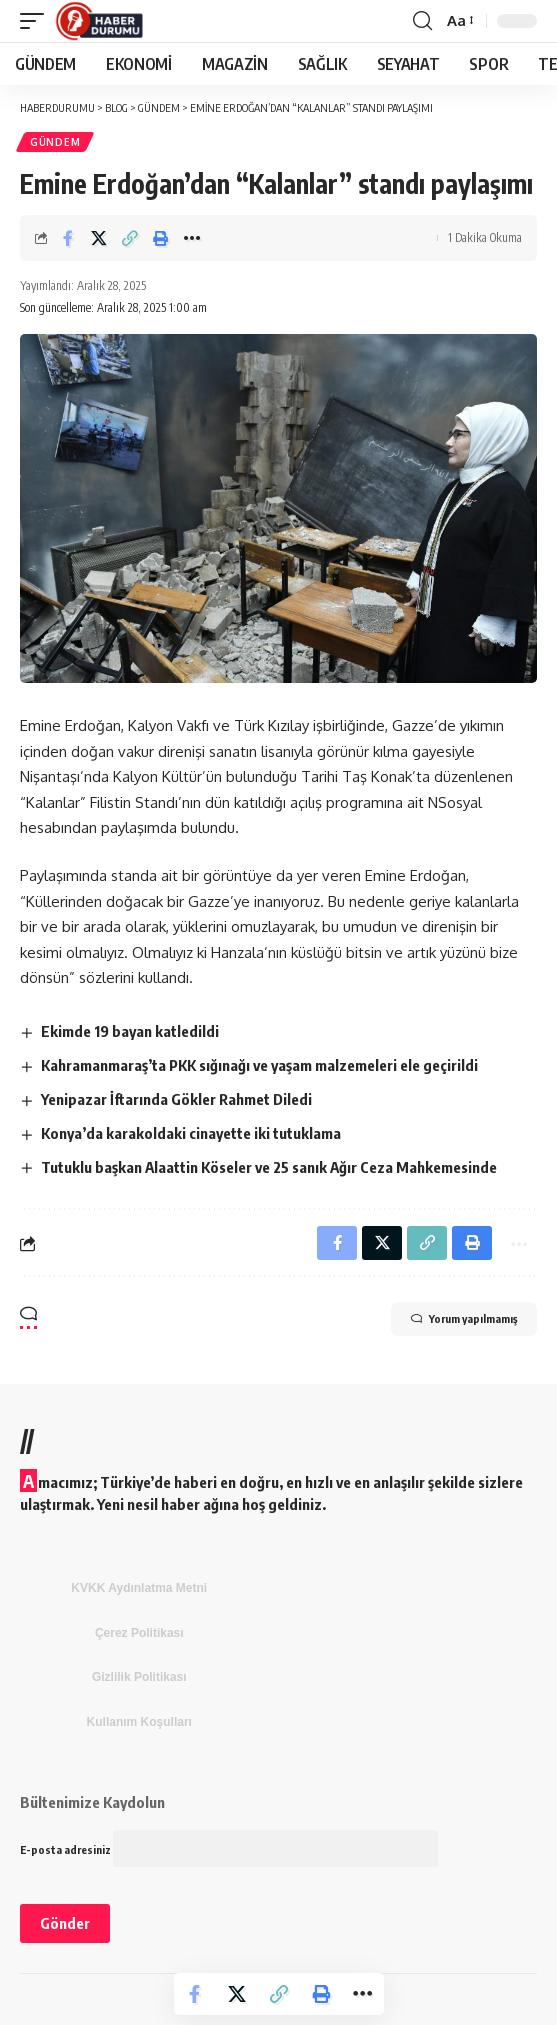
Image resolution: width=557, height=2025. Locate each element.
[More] (192, 238)
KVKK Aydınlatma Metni (139, 1588)
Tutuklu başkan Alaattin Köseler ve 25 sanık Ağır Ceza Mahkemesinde (269, 1167)
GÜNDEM (55, 142)
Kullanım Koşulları (139, 1722)
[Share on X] (99, 238)
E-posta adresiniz (229, 1849)
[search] (422, 21)
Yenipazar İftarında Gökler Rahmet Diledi (176, 1099)
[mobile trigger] (37, 21)
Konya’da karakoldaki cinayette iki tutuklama (191, 1133)
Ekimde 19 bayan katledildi (130, 1031)
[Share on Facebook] (68, 238)
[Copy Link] (130, 238)
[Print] (161, 238)
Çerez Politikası (139, 1633)
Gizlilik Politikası (139, 1677)
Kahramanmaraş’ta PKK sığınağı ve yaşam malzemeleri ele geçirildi (259, 1065)
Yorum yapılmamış (464, 1319)
